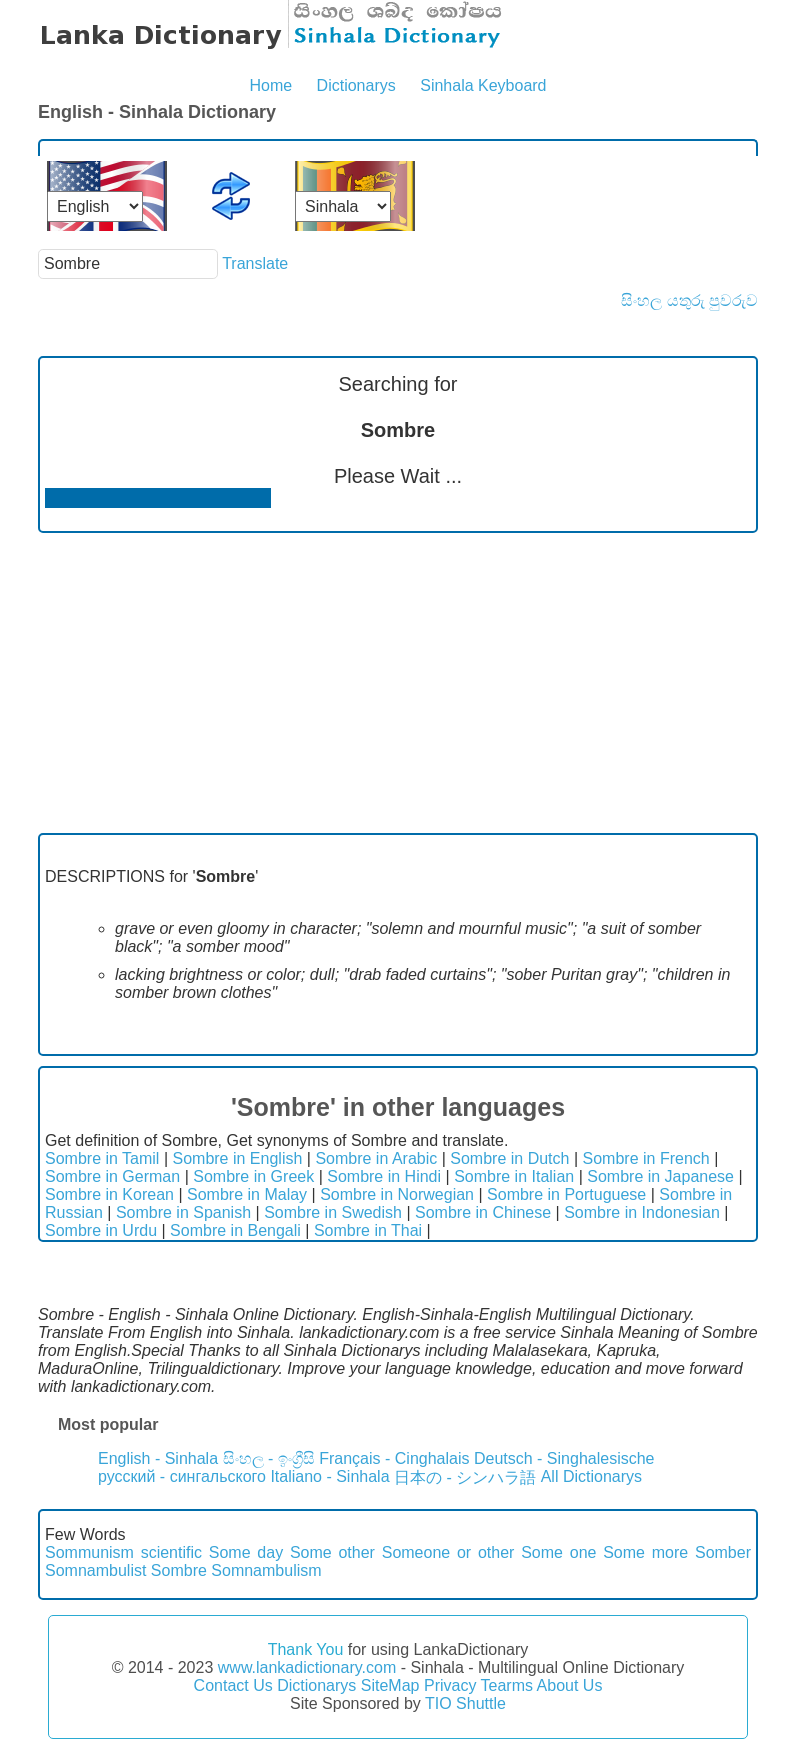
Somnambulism (266, 1570)
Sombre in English (237, 1158)
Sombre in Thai (368, 1230)
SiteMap (390, 1685)
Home (270, 85)
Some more (645, 1552)
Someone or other (448, 1552)
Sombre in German (112, 1176)
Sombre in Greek (253, 1176)
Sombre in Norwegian (397, 1194)
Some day (246, 1552)
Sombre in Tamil (102, 1158)
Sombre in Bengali (235, 1230)
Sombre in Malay (247, 1194)
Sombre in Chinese (483, 1212)
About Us (570, 1685)
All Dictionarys (591, 1476)
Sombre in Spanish (183, 1212)
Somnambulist (95, 1570)
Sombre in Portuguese (566, 1194)
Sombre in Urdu (101, 1230)
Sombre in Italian (514, 1176)
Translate (255, 263)
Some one (558, 1552)
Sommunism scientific (123, 1552)
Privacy (450, 1685)
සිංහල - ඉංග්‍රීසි (269, 1458)
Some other (332, 1552)
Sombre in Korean (109, 1194)
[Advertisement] (398, 683)
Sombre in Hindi (384, 1176)
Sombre (179, 1570)
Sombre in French (646, 1158)
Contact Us (233, 1685)
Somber (723, 1552)
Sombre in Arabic (376, 1158)
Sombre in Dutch (509, 1158)
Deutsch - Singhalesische (564, 1458)
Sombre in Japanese (660, 1176)
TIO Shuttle (465, 1703)
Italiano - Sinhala (329, 1476)
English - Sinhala (158, 1458)
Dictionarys (356, 85)
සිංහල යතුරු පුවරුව (689, 300)
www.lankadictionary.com (307, 1667)
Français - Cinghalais (394, 1458)
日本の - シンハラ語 (465, 1477)
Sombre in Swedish (333, 1212)
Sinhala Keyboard (483, 85)
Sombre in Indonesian (642, 1212)
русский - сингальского (182, 1476)
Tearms (507, 1685)
